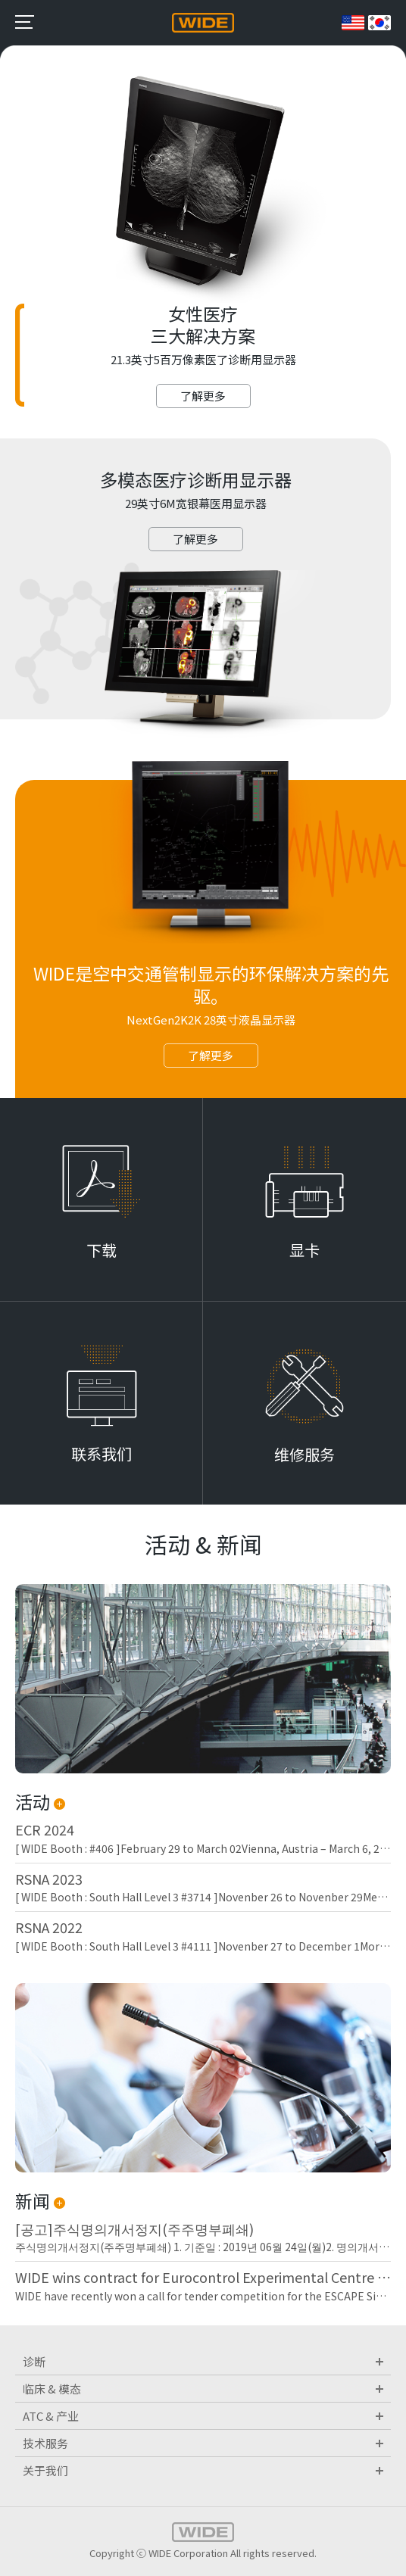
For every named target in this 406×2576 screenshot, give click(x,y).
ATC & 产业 (203, 2416)
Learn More (101, 1199)
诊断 (203, 2361)
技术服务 (203, 2443)
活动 (40, 1801)
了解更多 (203, 396)
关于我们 (203, 2470)
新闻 (40, 2200)
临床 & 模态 (203, 2389)
